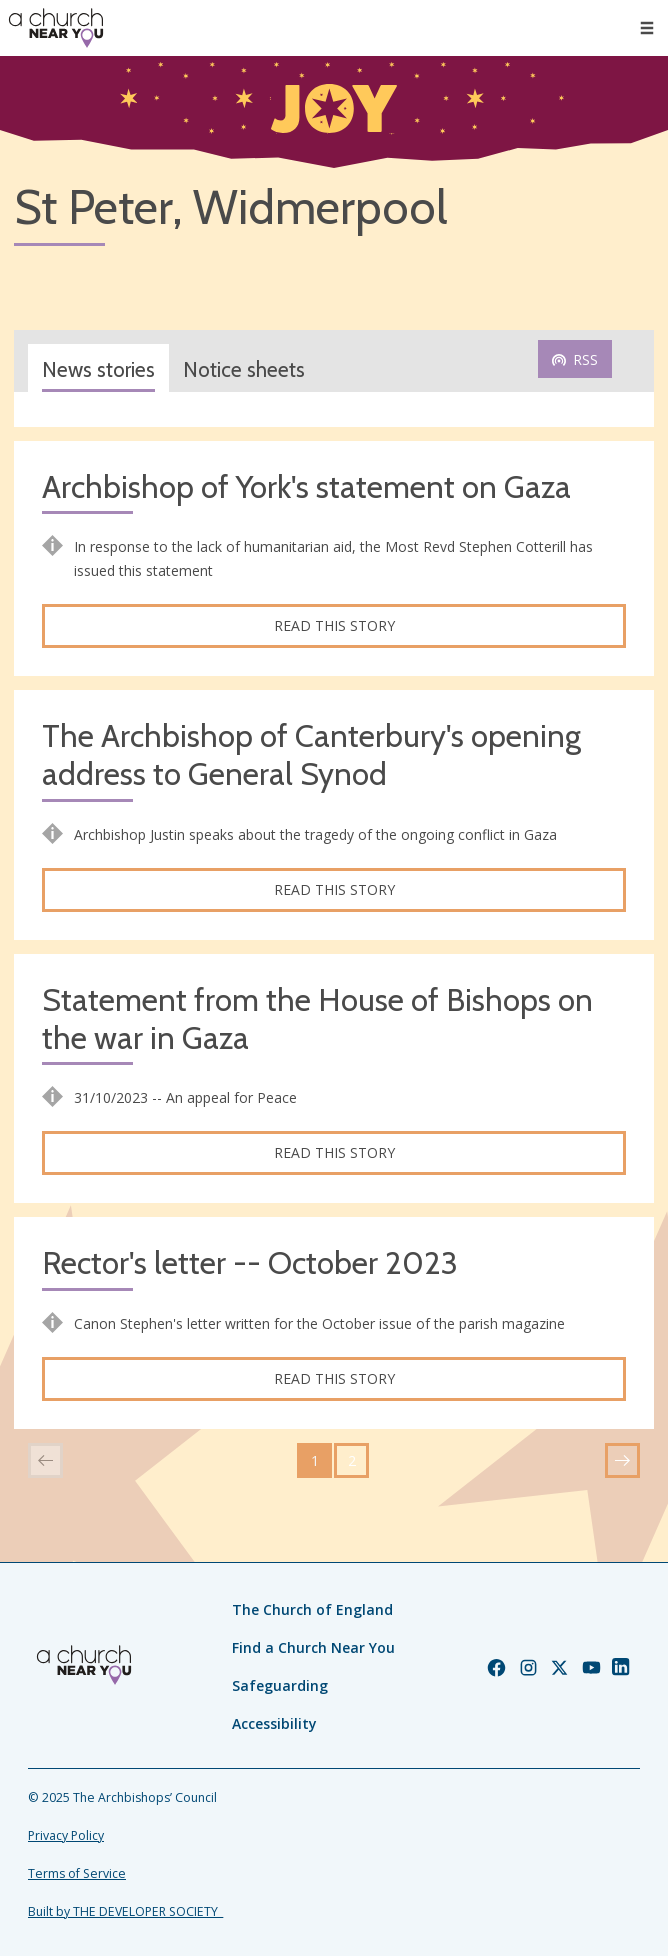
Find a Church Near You (313, 1647)
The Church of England (312, 1609)
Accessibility (274, 1723)
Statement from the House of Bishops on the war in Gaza (317, 1019)
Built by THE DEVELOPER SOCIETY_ (125, 1911)
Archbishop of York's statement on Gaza (306, 487)
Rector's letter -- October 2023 (250, 1263)
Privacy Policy (66, 1835)
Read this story (334, 625)
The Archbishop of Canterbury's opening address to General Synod (311, 755)
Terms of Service (77, 1873)
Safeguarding (280, 1685)
